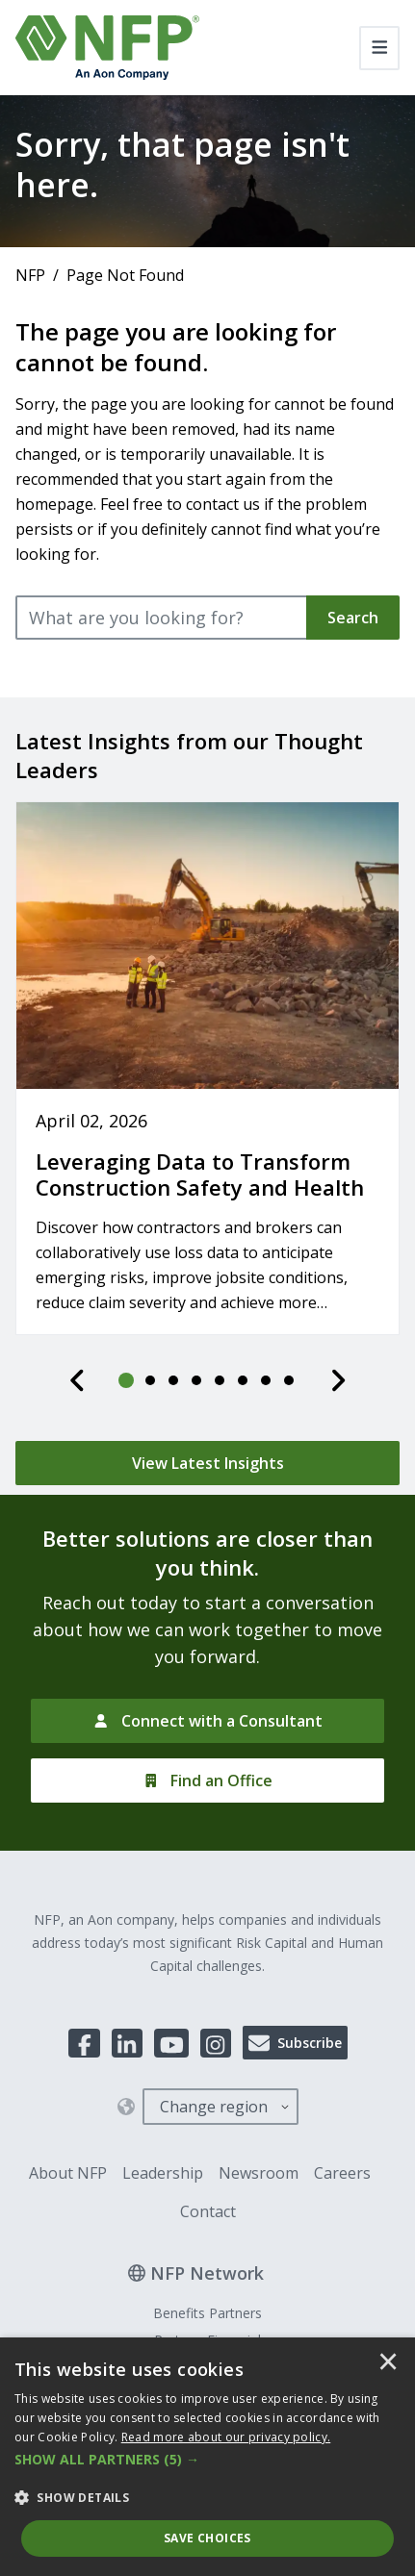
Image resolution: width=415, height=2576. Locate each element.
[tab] (127, 1380)
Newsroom (258, 2173)
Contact (208, 2211)
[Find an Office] (207, 1780)
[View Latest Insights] (207, 1463)
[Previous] (78, 1380)
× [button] (388, 2363)
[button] (207, 2459)
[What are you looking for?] (161, 617)
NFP (30, 275)
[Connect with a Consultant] (207, 1721)
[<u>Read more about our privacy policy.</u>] (226, 2437)
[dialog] (207, 2456)
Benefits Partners (207, 2313)
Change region (214, 2106)
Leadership (162, 2173)
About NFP (68, 2173)
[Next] (338, 1380)
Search (352, 617)
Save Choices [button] (207, 2538)
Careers (342, 2173)
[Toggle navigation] (380, 48)
